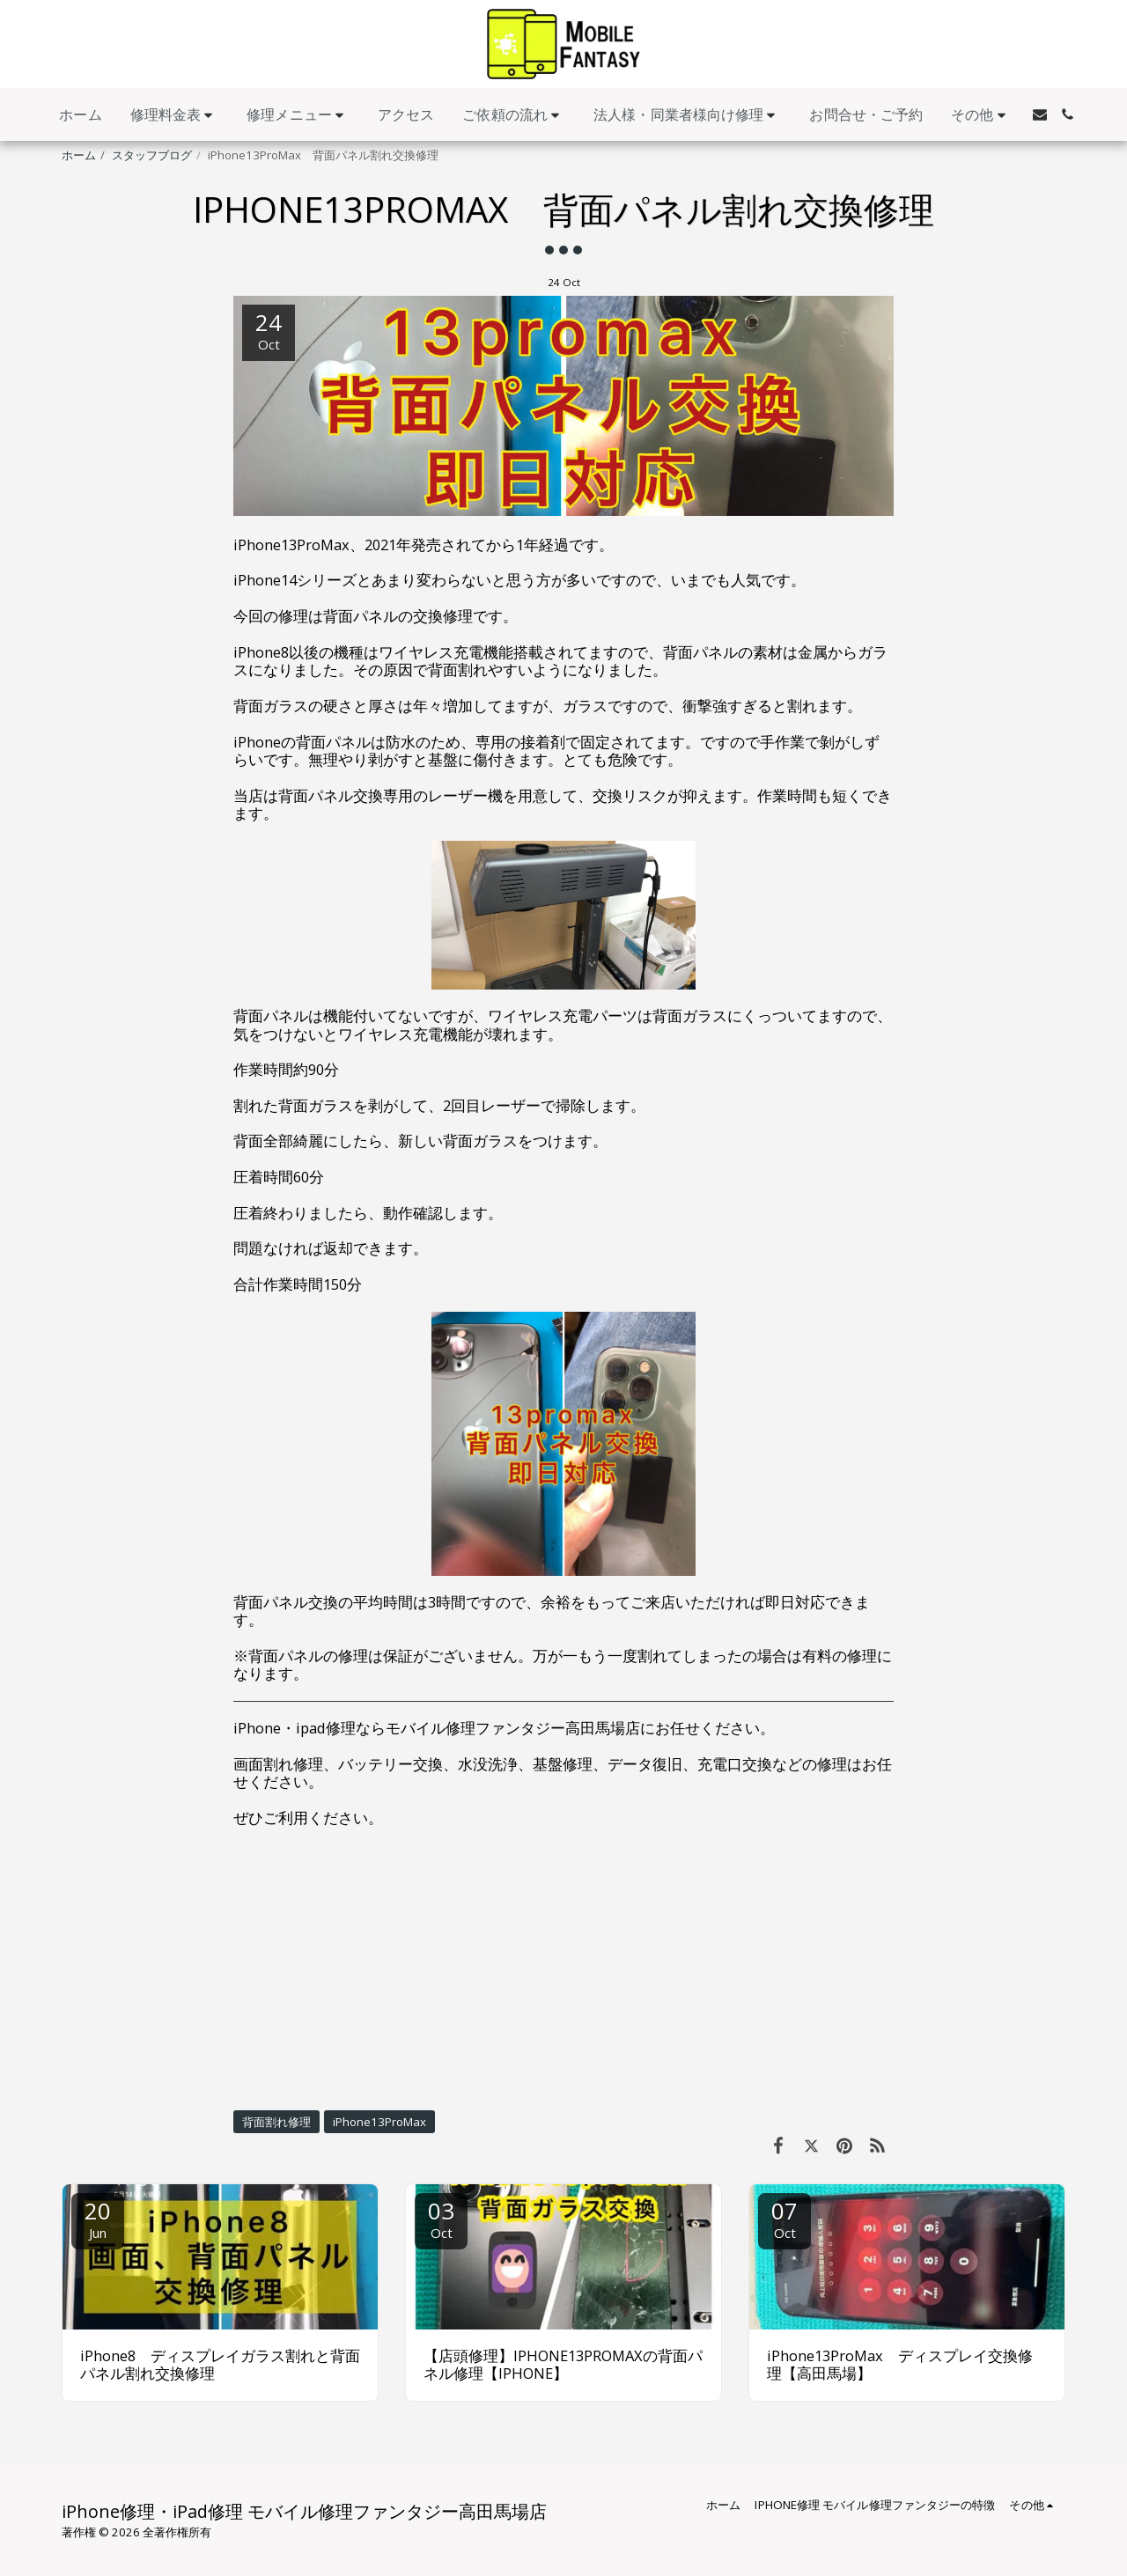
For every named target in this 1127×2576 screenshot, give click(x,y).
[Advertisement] (563, 1968)
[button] (174, 114)
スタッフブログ (152, 155)
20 (97, 2218)
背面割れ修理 (276, 2122)
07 (784, 2218)
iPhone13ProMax (379, 2122)
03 (441, 2218)
